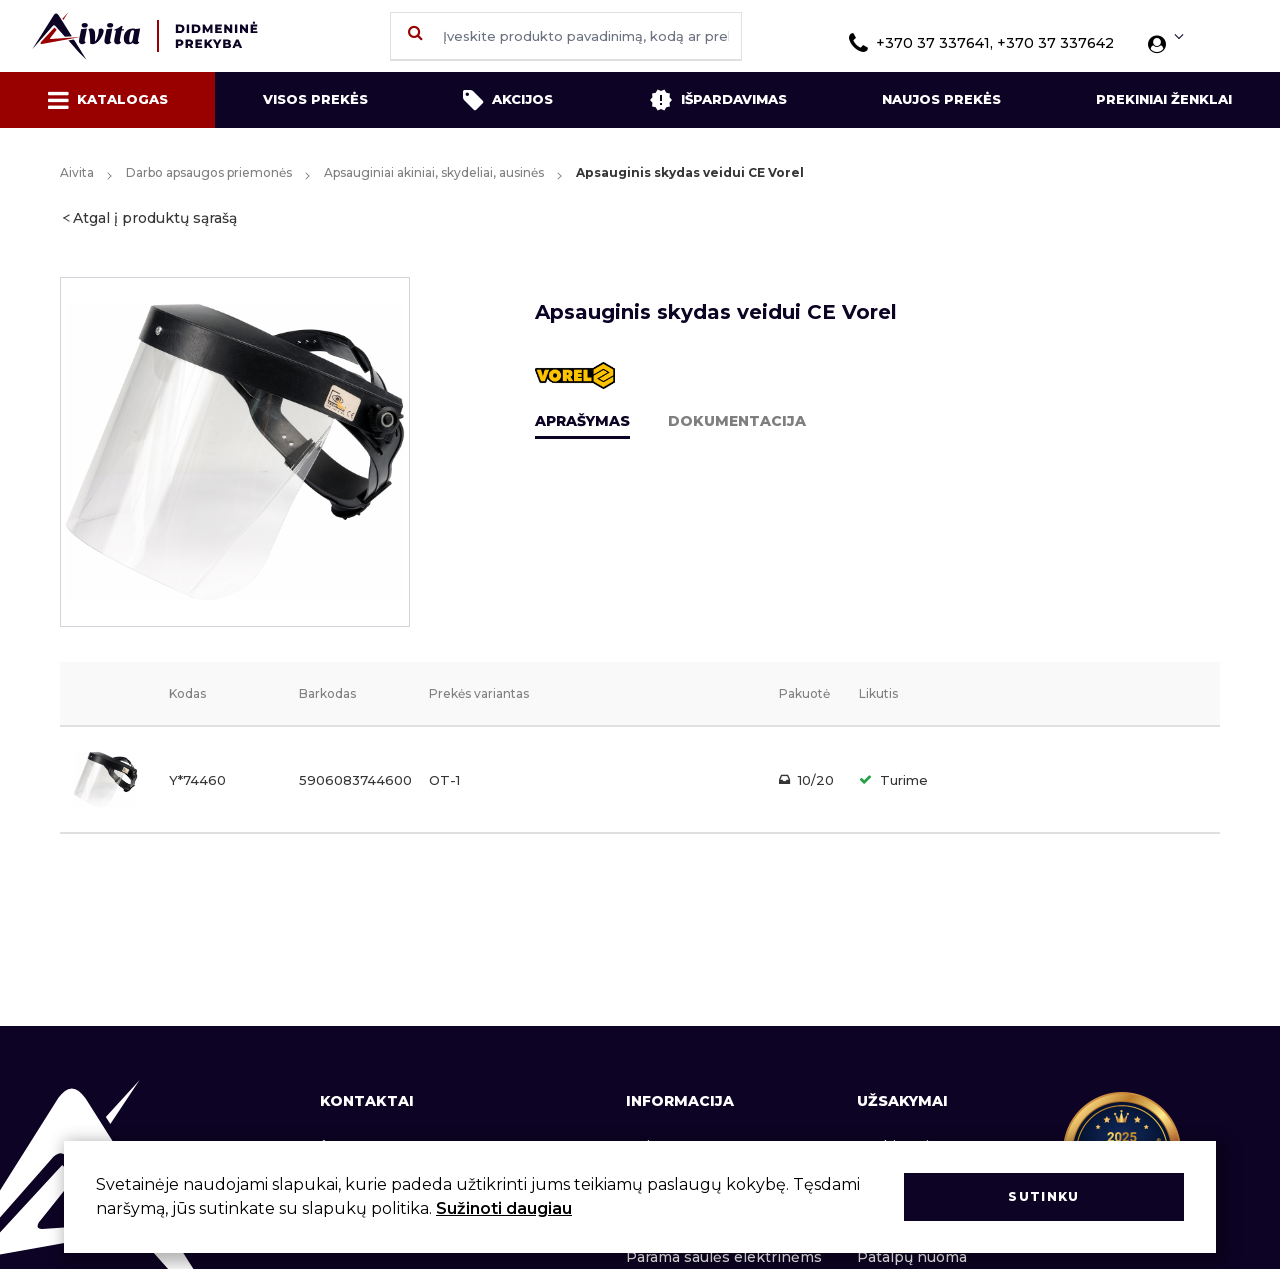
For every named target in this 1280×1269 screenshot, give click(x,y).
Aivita (77, 172)
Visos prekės (315, 99)
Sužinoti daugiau (504, 1208)
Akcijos (508, 100)
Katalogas (108, 100)
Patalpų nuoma (912, 1257)
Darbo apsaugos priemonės (209, 172)
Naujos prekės (941, 99)
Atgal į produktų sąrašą (155, 218)
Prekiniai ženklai (1164, 99)
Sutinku (1043, 1196)
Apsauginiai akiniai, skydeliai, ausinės (434, 172)
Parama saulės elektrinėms (724, 1257)
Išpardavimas (718, 100)
